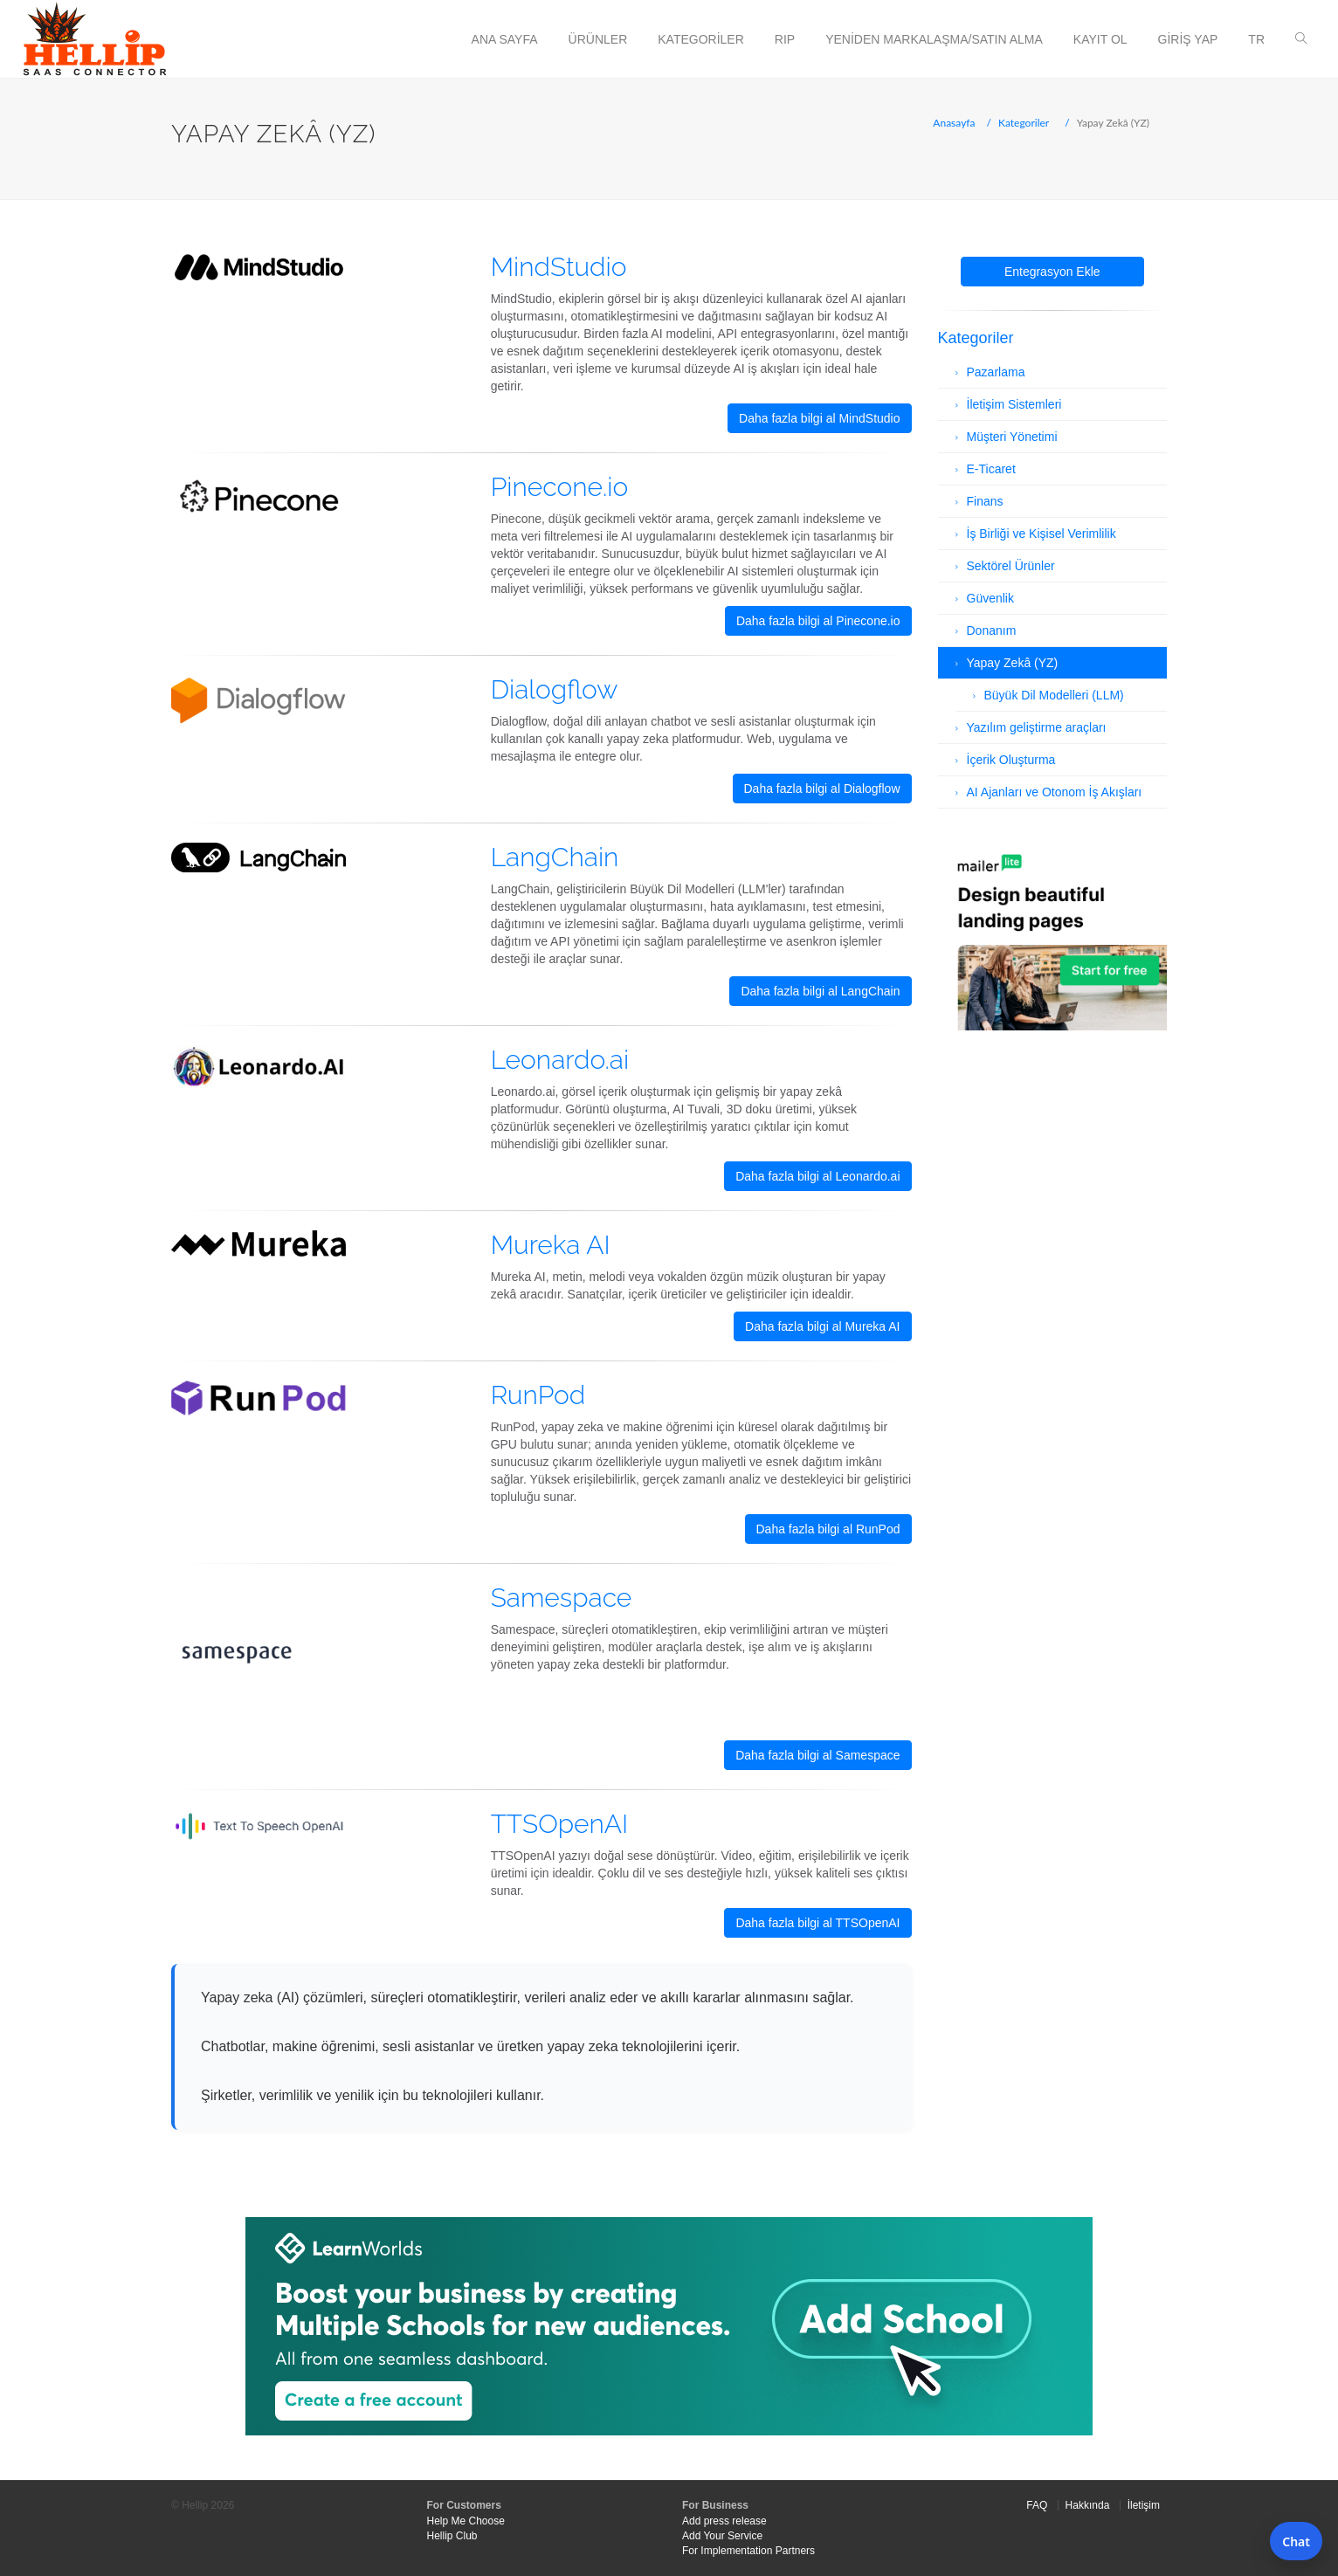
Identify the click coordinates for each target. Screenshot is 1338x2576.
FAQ (1036, 2505)
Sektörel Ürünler (1011, 566)
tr (1256, 39)
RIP (785, 39)
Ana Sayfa (505, 39)
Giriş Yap (1188, 39)
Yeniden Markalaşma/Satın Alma (934, 39)
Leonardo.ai (560, 1059)
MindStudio (559, 266)
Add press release (724, 2521)
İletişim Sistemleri (1014, 404)
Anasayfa (954, 122)
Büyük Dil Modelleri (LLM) (1054, 695)
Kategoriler (701, 39)
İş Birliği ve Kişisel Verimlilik (1041, 534)
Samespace (561, 1597)
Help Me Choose (466, 2521)
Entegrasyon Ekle (1052, 272)
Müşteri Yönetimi (1012, 437)
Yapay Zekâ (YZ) (1013, 663)
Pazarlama (996, 372)
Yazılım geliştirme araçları (1037, 727)
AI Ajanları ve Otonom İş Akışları (1054, 792)
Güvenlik (990, 598)
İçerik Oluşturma (1011, 760)
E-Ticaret (991, 469)
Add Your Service (722, 2536)
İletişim (1144, 2505)
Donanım (992, 630)
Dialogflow (554, 689)
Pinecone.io (560, 487)
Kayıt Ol (1100, 39)
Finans (985, 501)
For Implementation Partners (748, 2551)
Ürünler (598, 39)
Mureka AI (550, 1244)
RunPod (538, 1395)
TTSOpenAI (560, 1823)
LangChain (555, 857)
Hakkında (1088, 2505)
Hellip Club (452, 2536)
